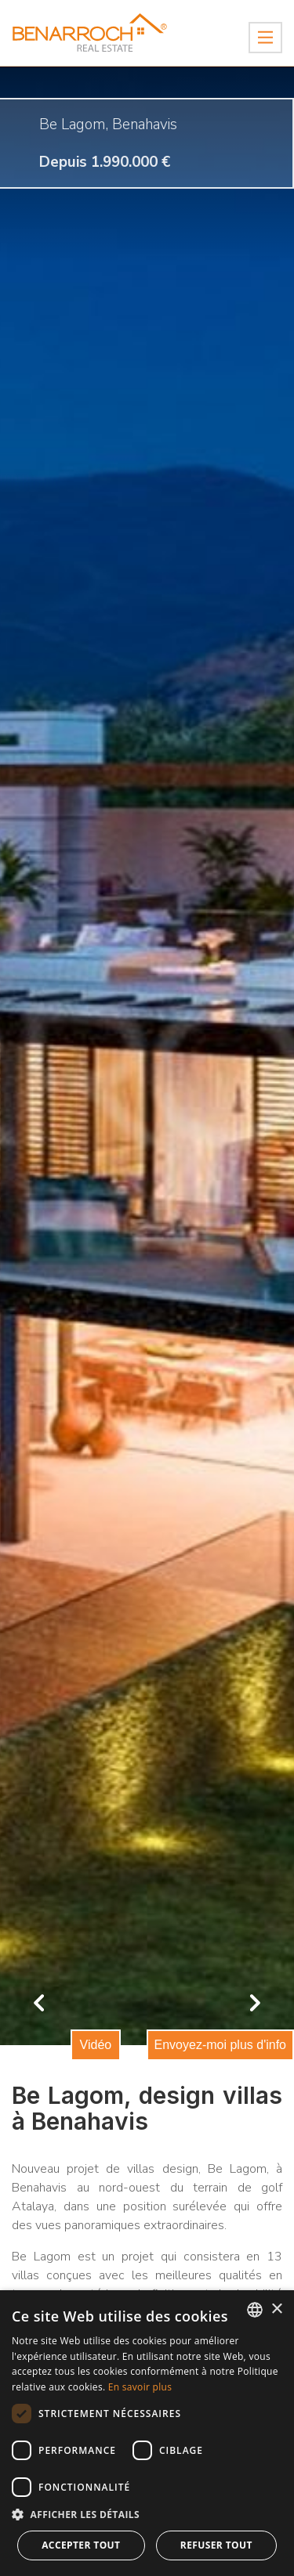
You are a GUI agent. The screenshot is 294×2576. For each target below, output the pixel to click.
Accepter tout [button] (81, 2545)
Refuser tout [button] (216, 2545)
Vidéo (96, 2044)
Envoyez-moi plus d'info (220, 2044)
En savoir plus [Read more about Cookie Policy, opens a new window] (140, 2387)
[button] (147, 2515)
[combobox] (255, 2310)
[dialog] (147, 2433)
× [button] (276, 2309)
